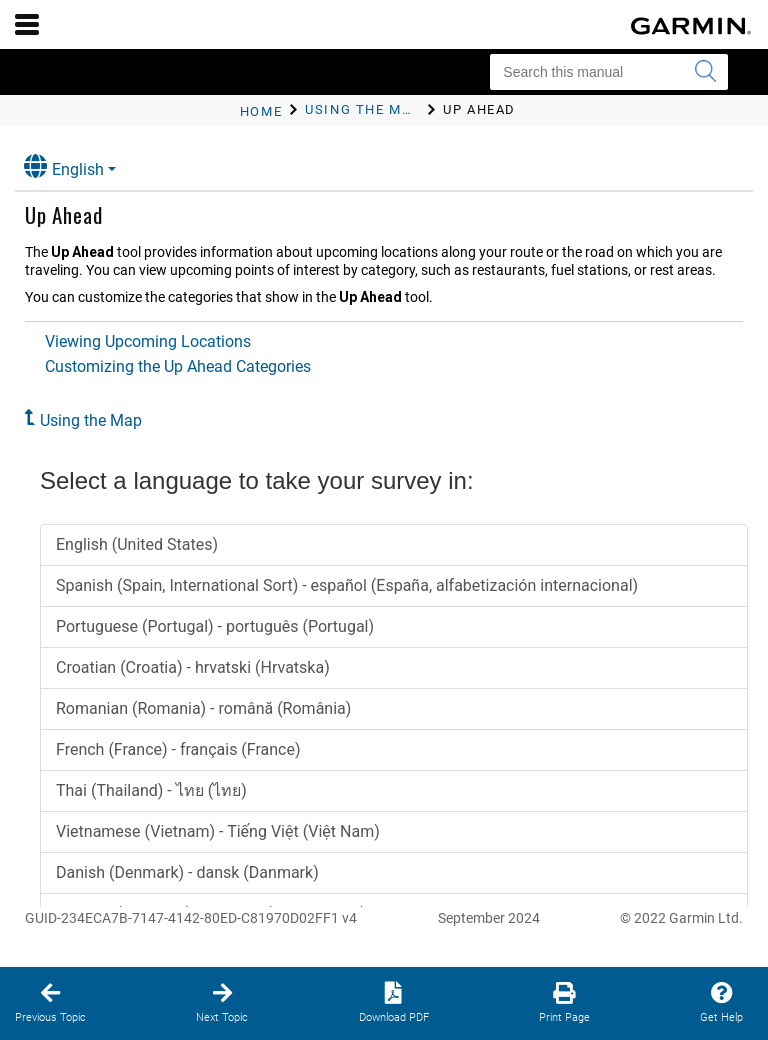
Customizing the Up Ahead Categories (178, 366)
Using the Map (91, 420)
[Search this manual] (609, 72)
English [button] (64, 166)
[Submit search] (705, 72)
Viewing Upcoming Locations (148, 341)
